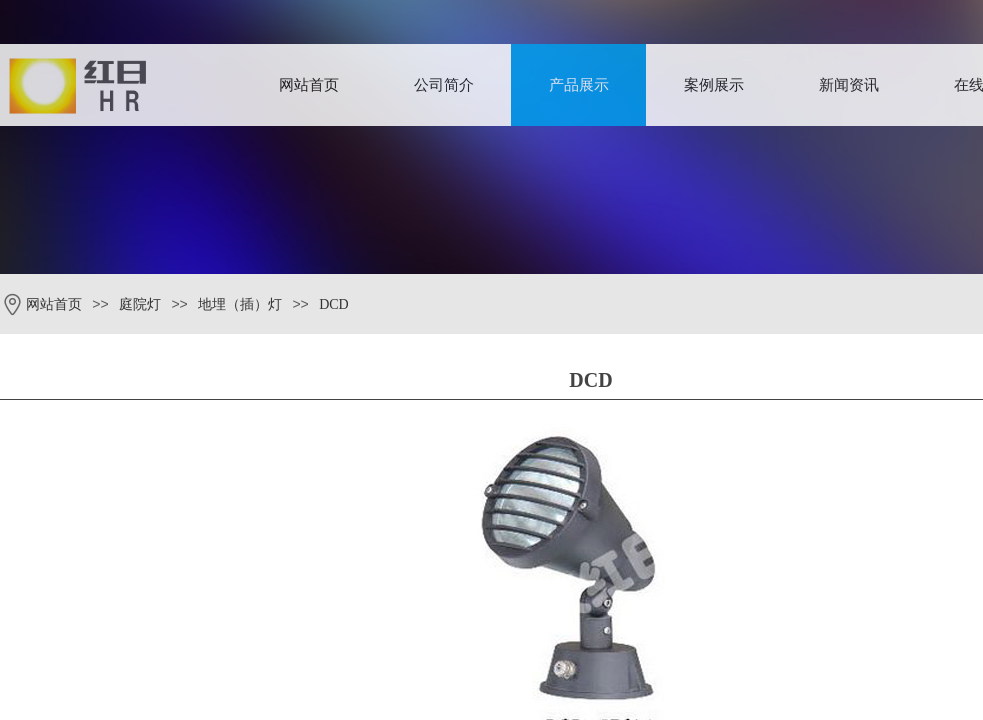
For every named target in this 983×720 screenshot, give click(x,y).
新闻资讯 (849, 85)
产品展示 (579, 85)
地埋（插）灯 (240, 304)
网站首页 (309, 85)
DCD (334, 304)
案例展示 (714, 85)
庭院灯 (140, 304)
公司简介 (444, 85)
